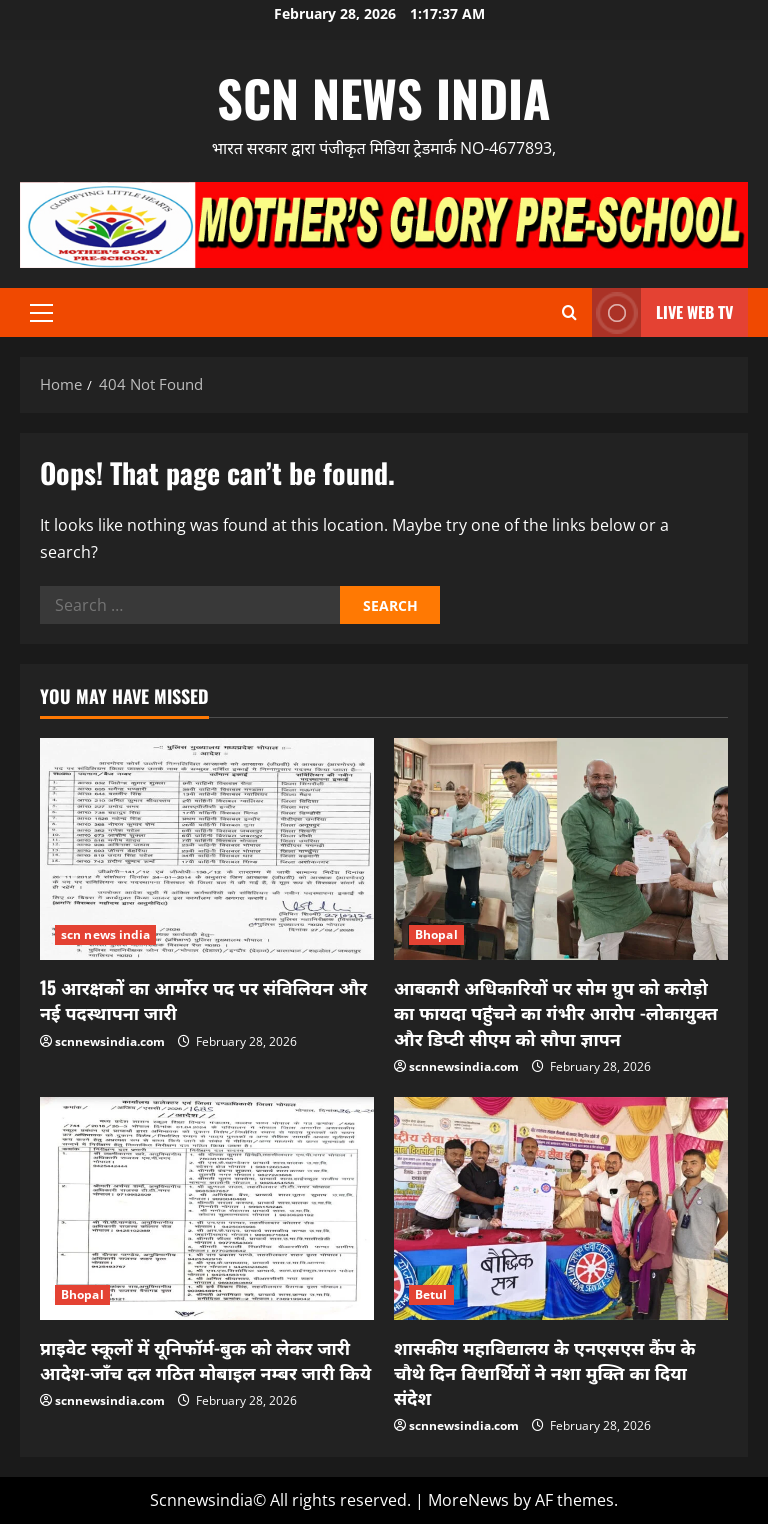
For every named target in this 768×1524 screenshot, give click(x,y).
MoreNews (468, 1500)
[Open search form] (569, 312)
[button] (41, 313)
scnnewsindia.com (110, 1041)
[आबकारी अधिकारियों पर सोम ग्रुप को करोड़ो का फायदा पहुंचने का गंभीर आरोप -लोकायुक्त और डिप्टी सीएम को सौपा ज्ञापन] (561, 849)
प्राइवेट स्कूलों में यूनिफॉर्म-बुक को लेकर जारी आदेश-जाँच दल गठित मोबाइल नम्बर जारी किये (205, 1359)
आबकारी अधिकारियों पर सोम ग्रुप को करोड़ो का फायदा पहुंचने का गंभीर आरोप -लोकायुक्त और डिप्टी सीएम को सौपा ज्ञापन (556, 1012)
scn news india (384, 97)
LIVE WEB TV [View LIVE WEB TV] (662, 312)
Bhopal (436, 934)
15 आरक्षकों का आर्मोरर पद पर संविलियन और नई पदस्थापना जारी (203, 999)
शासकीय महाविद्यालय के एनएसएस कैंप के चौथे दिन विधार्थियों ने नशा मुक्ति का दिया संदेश (544, 1372)
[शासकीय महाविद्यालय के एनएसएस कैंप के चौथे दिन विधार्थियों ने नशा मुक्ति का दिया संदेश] (561, 1208)
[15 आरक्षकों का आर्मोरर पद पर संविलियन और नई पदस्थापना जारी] (207, 849)
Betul (431, 1294)
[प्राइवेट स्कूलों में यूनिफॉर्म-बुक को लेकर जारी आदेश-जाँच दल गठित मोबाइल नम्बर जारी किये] (207, 1208)
